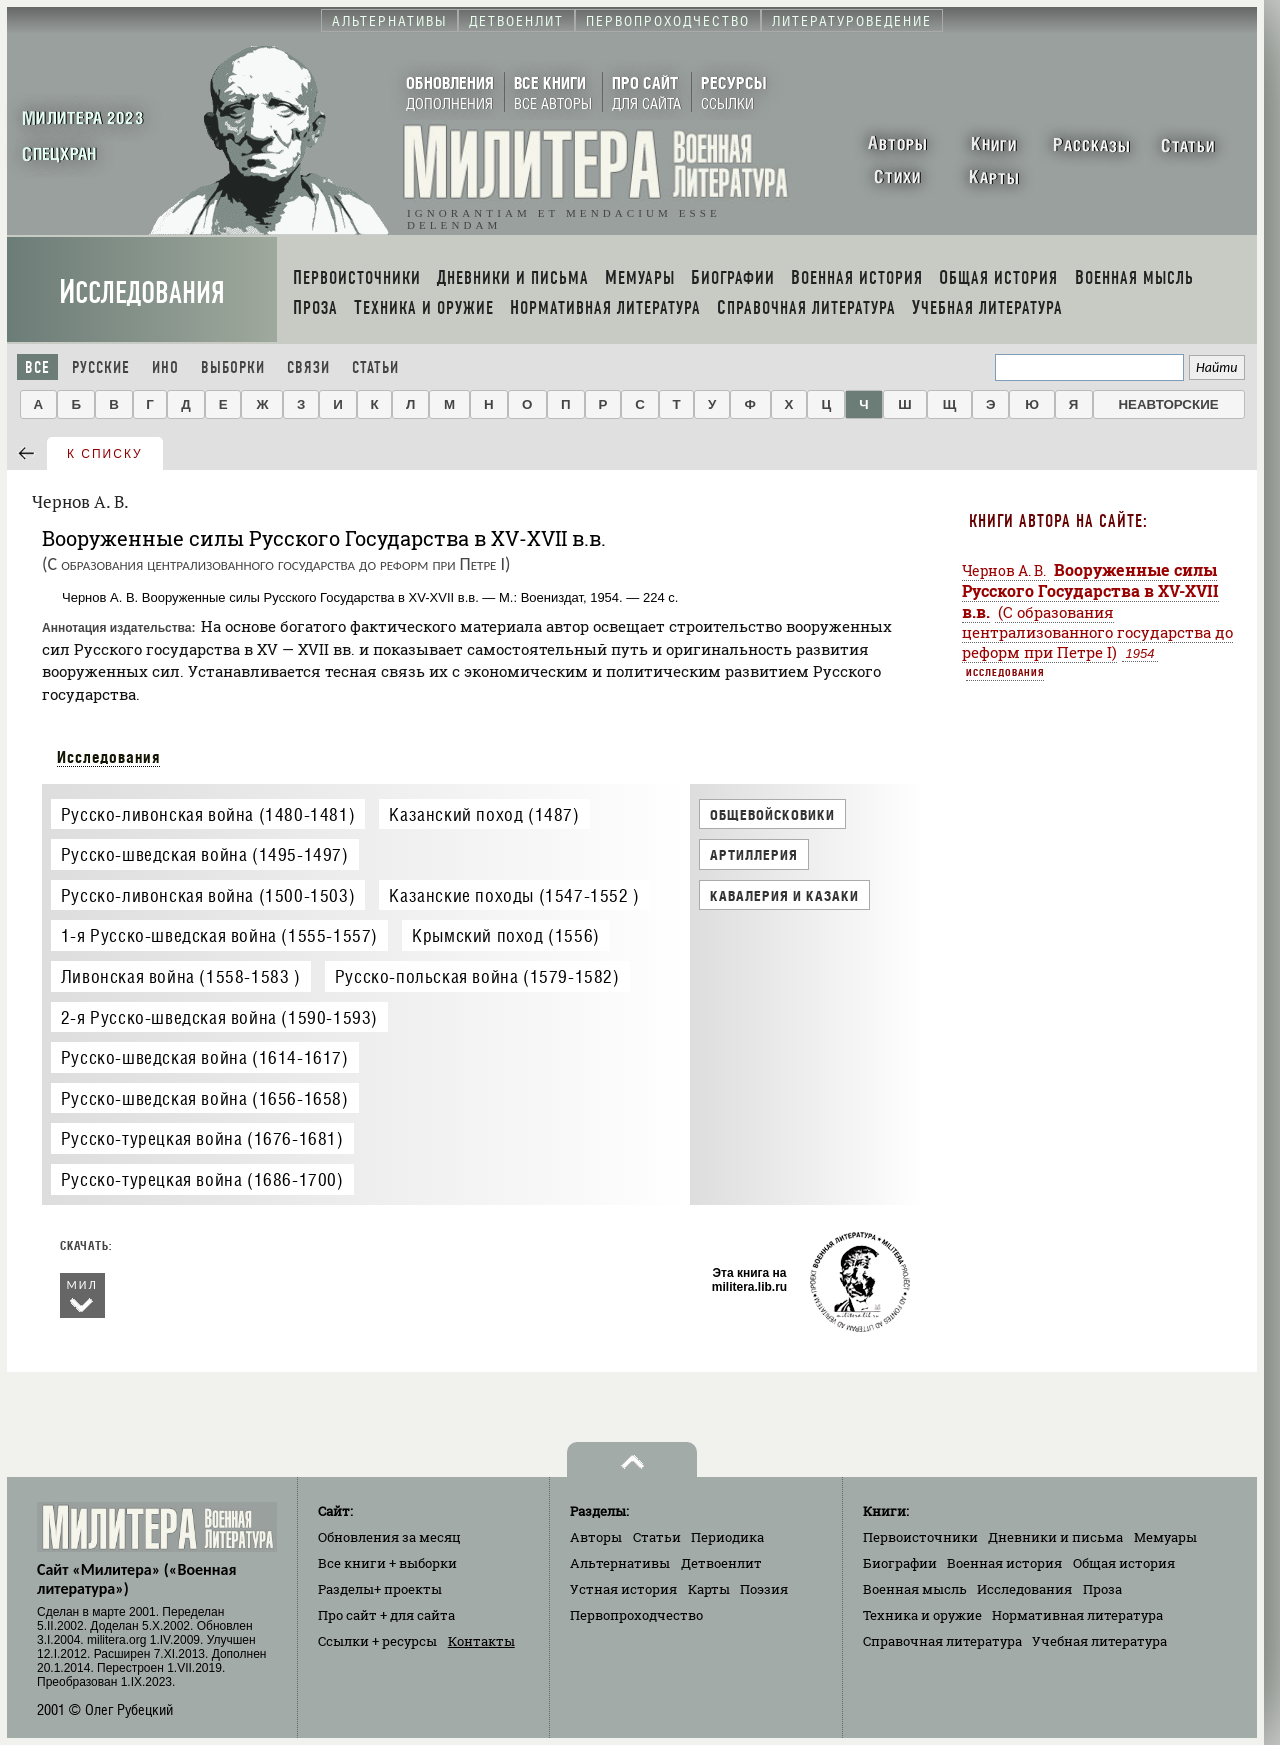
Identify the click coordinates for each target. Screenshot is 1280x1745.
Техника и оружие (922, 1615)
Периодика (727, 1537)
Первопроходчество (636, 1615)
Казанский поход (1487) (484, 814)
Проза (1102, 1589)
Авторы (596, 1537)
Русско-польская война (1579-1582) (477, 976)
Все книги (387, 1563)
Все (37, 367)
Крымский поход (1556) (506, 935)
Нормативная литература (1077, 1615)
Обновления (389, 1537)
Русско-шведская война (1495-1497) (205, 854)
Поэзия (764, 1589)
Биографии (900, 1563)
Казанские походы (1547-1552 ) (514, 895)
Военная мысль (915, 1589)
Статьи (375, 367)
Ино (165, 367)
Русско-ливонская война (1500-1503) (208, 895)
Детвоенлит (721, 1563)
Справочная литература (942, 1641)
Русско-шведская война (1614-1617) (205, 1057)
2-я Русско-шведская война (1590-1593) (219, 1017)
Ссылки (377, 1641)
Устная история (623, 1589)
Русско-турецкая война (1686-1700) (202, 1179)
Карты (709, 1589)
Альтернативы (620, 1563)
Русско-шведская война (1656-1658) (205, 1098)
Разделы (380, 1589)
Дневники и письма (1055, 1537)
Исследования (142, 292)
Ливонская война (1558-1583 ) (181, 976)
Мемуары (1165, 1537)
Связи (308, 367)
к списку (105, 454)
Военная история (1004, 1563)
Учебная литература (1099, 1641)
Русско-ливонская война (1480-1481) (208, 814)
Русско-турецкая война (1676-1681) (202, 1138)
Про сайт (386, 1615)
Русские (101, 367)
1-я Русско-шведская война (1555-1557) (219, 935)
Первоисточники (920, 1537)
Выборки (233, 367)
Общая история (1124, 1563)
